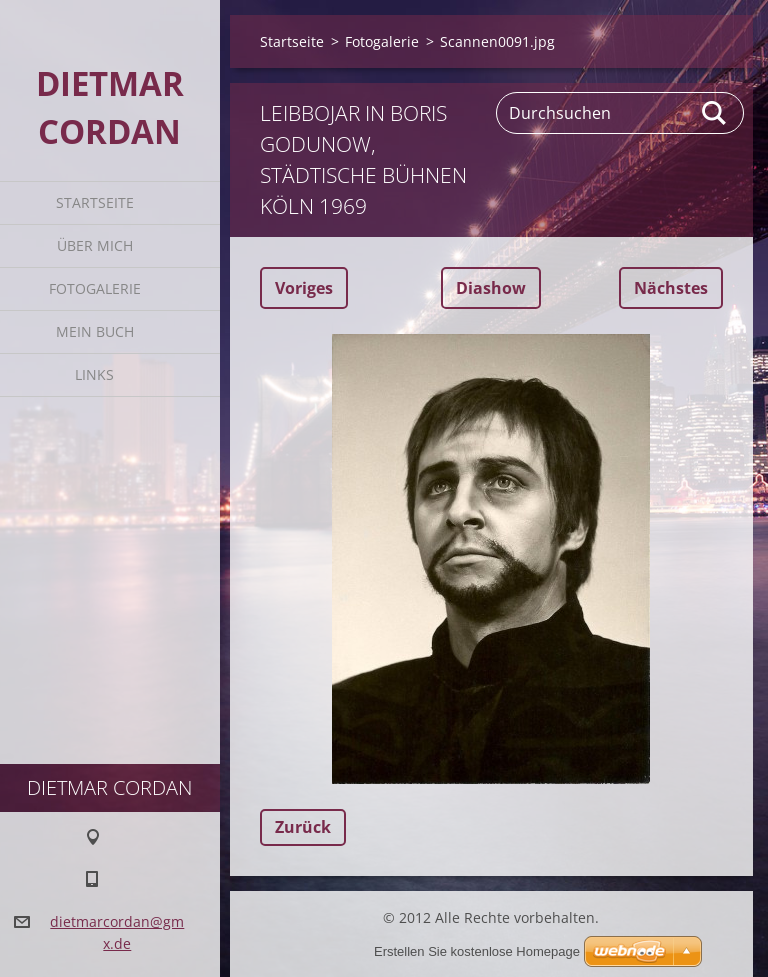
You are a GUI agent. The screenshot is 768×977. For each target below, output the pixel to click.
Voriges (304, 288)
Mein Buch (95, 331)
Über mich (95, 245)
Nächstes (671, 288)
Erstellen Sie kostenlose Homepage (477, 951)
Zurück (303, 827)
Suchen (715, 113)
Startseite (95, 202)
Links (94, 374)
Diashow (491, 288)
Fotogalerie (95, 288)
